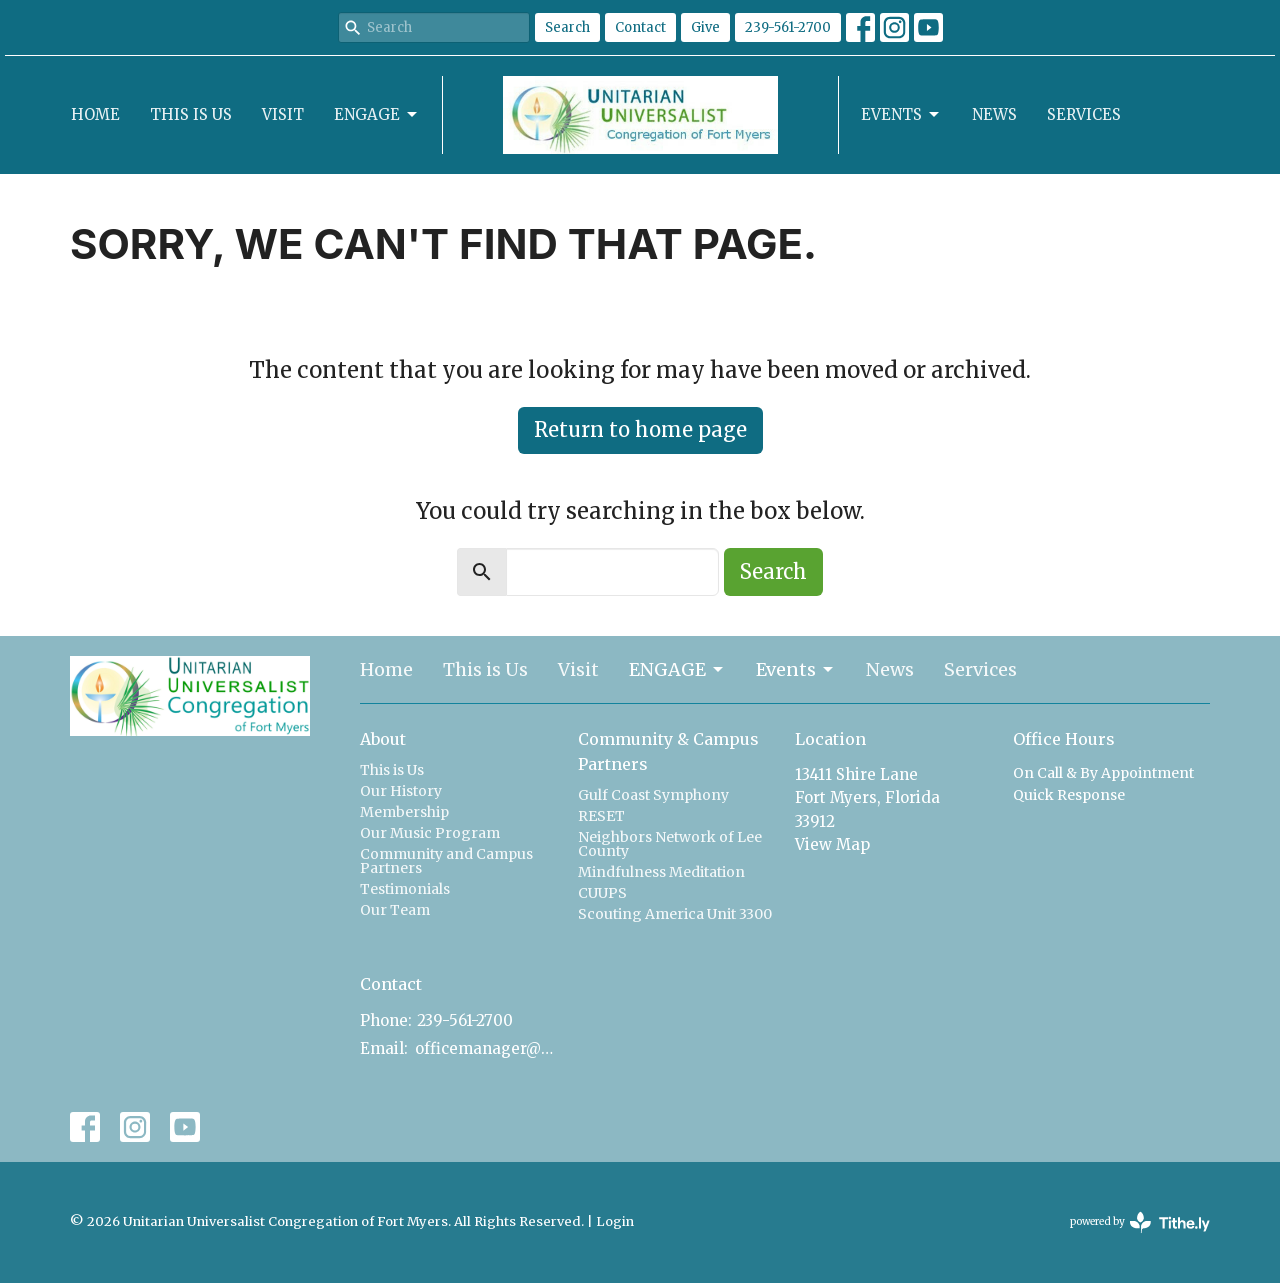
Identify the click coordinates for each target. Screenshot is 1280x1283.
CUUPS (602, 893)
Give (705, 27)
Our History (401, 791)
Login (615, 1221)
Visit (283, 114)
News (994, 114)
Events (901, 115)
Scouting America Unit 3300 (675, 914)
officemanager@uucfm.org (486, 1048)
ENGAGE (377, 115)
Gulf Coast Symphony (653, 795)
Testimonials (405, 889)
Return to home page (640, 429)
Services (1084, 114)
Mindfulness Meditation (661, 872)
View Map (832, 844)
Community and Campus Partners (446, 861)
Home (95, 114)
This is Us (191, 114)
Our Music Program (430, 833)
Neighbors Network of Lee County (670, 844)
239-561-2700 (788, 27)
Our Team (395, 910)
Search (567, 27)
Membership (404, 812)
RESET (601, 816)
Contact (640, 27)
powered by (1140, 1222)
